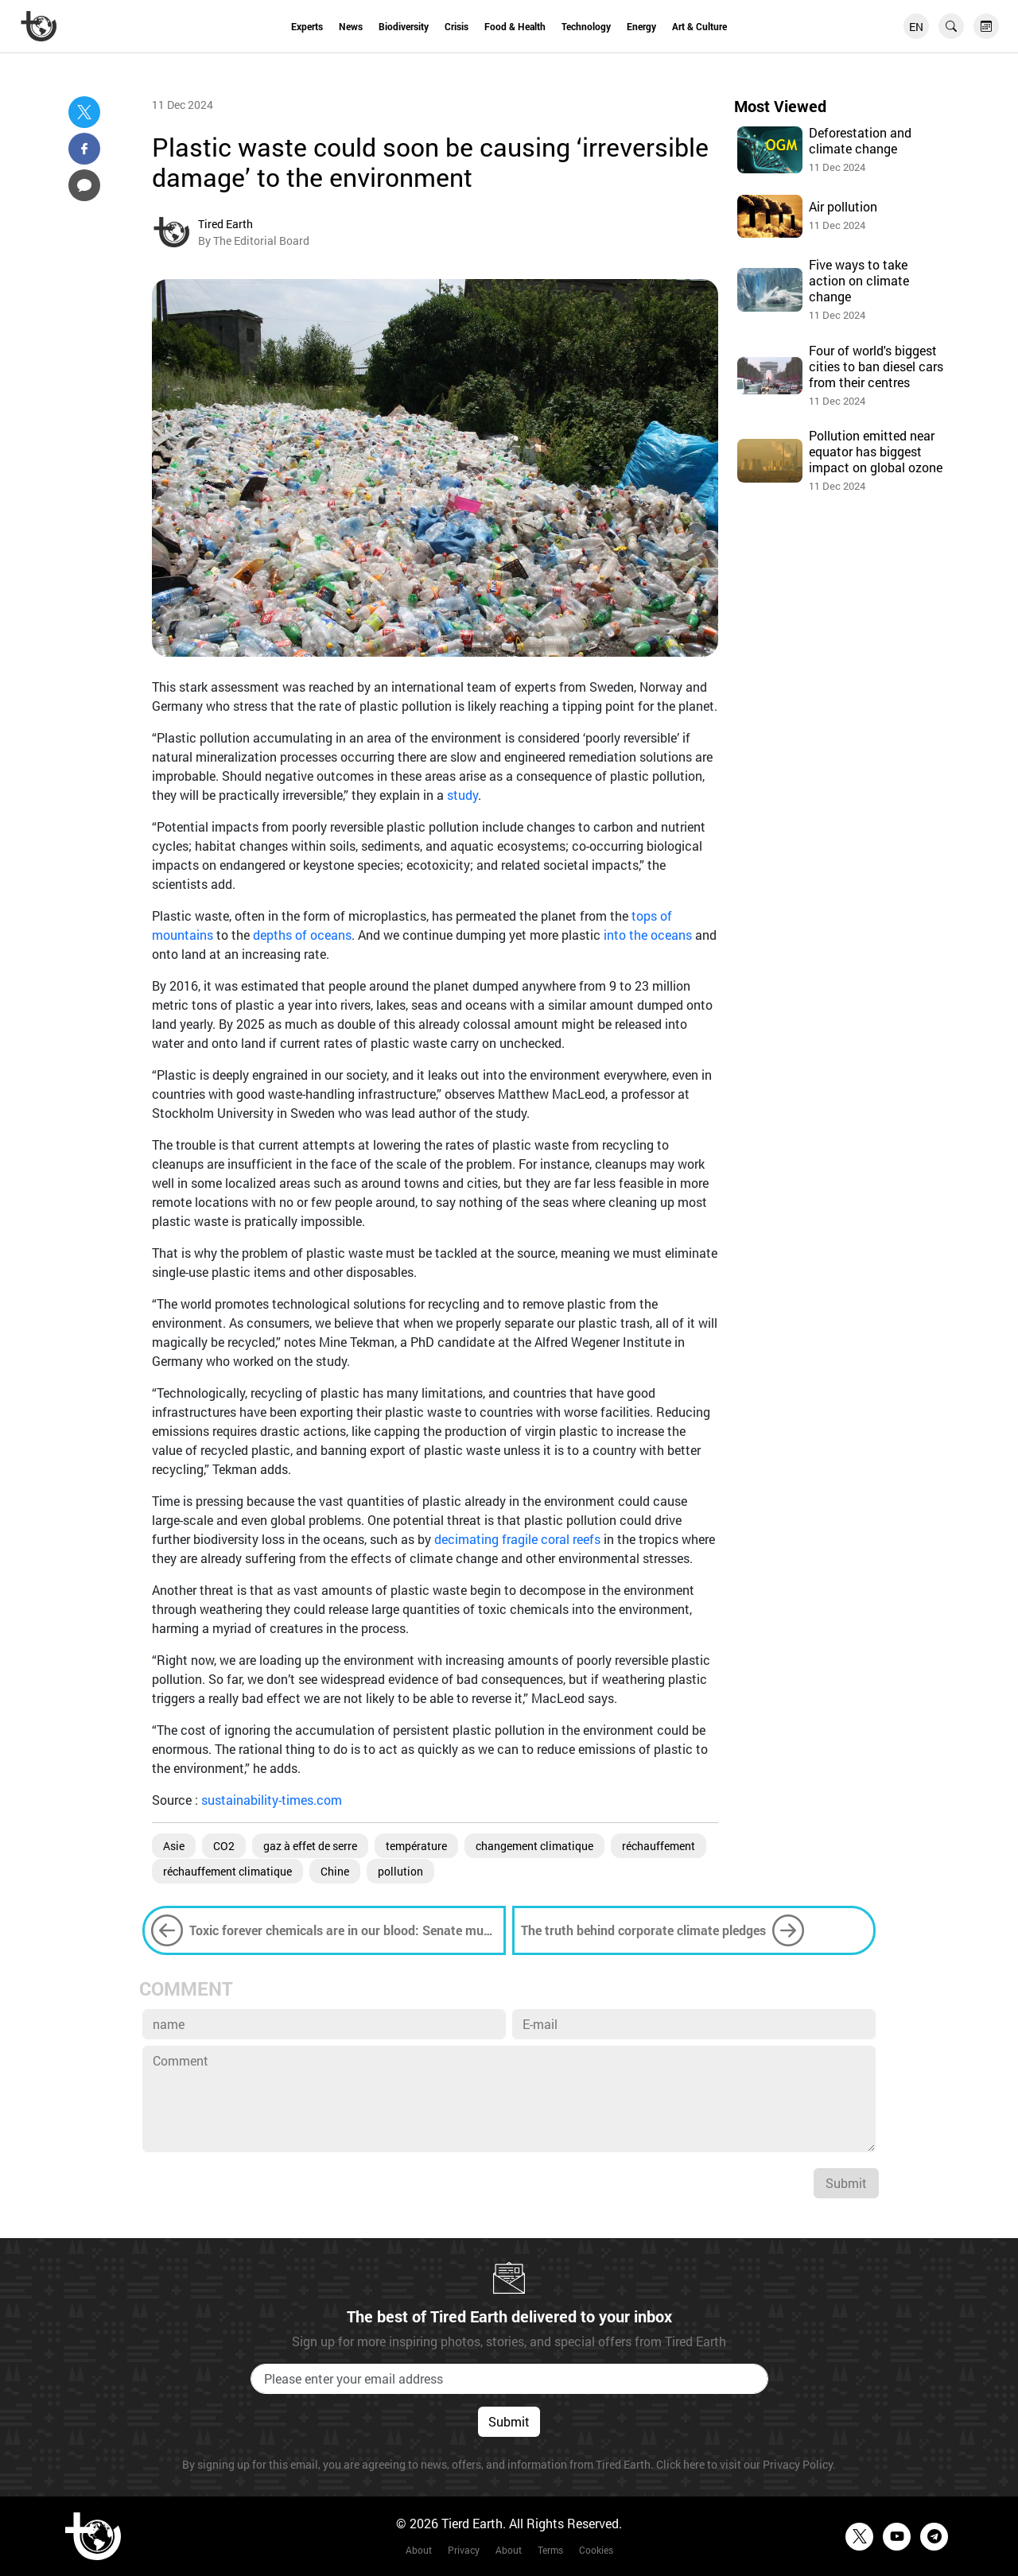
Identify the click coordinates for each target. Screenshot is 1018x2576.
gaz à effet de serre (310, 1845)
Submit (846, 2182)
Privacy (464, 2549)
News (351, 26)
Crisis (456, 26)
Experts (307, 26)
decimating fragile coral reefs (517, 1538)
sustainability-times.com (271, 1799)
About (419, 2549)
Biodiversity (404, 26)
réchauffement (658, 1845)
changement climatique (534, 1845)
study (462, 794)
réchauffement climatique (227, 1871)
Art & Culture (699, 26)
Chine (335, 1871)
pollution (400, 1871)
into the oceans (648, 934)
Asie (174, 1845)
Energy (641, 26)
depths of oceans (302, 934)
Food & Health (515, 26)
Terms (550, 2549)
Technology (586, 26)
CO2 (224, 1845)
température (416, 1845)
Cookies (596, 2549)
